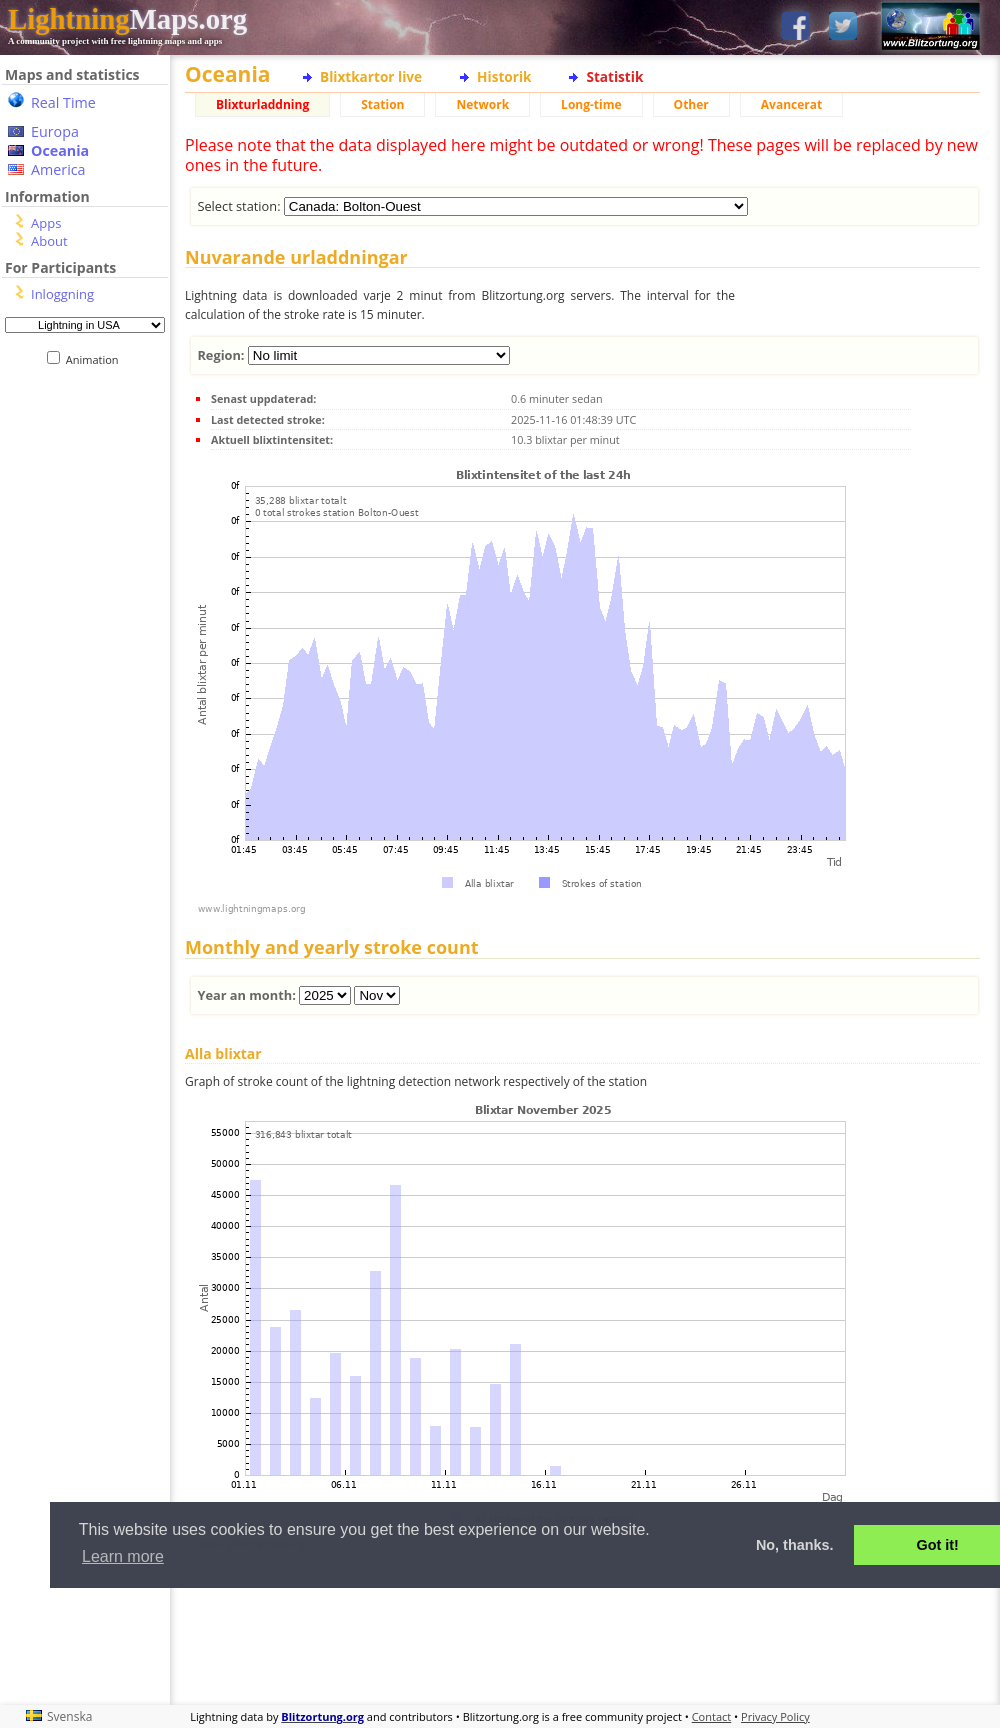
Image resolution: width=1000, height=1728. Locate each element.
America (58, 169)
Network (482, 104)
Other (691, 104)
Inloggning (62, 294)
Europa (55, 131)
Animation (96, 359)
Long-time (591, 104)
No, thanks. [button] (795, 1545)
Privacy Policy (775, 1716)
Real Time (63, 102)
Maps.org (127, 19)
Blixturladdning (262, 104)
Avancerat (791, 104)
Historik (504, 76)
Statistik (614, 76)
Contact (712, 1716)
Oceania (60, 150)
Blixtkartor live (371, 76)
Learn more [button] (123, 1556)
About (49, 241)
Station (382, 104)
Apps (46, 223)
